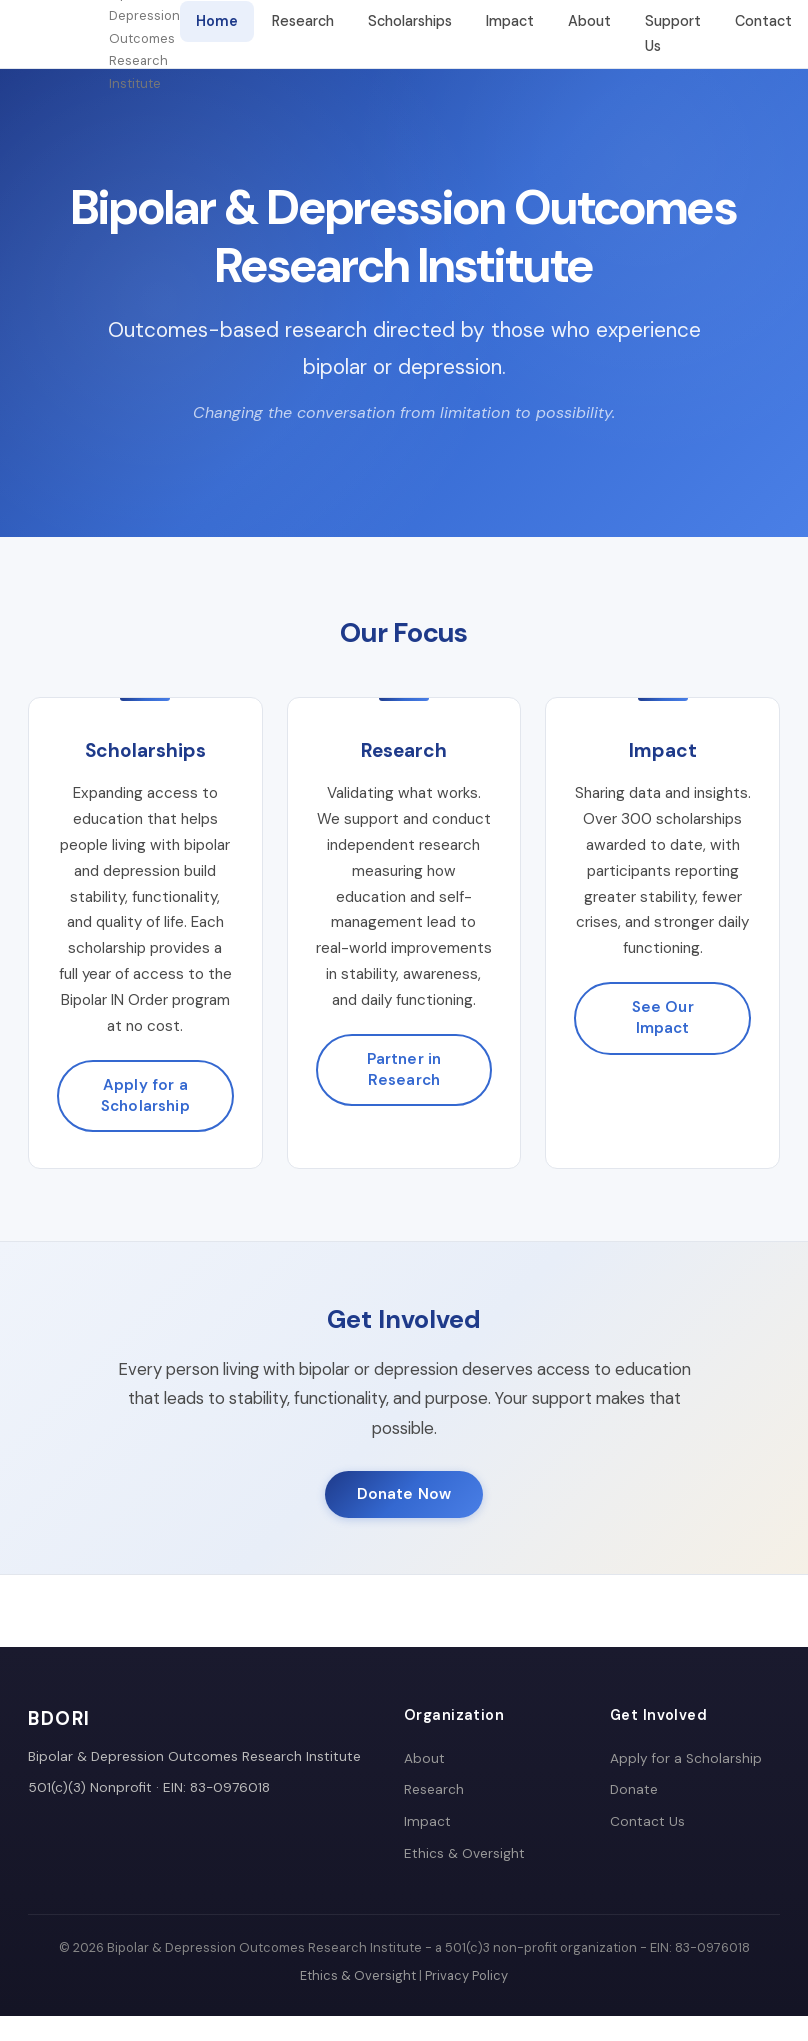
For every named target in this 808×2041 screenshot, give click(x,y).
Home (217, 21)
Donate (634, 1789)
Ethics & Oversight (464, 1853)
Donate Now (404, 1494)
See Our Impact (663, 1017)
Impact (510, 21)
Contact (763, 21)
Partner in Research (404, 1069)
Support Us (673, 33)
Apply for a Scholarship (145, 1095)
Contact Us (647, 1821)
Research (303, 21)
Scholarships (410, 21)
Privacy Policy (466, 1975)
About (589, 21)
